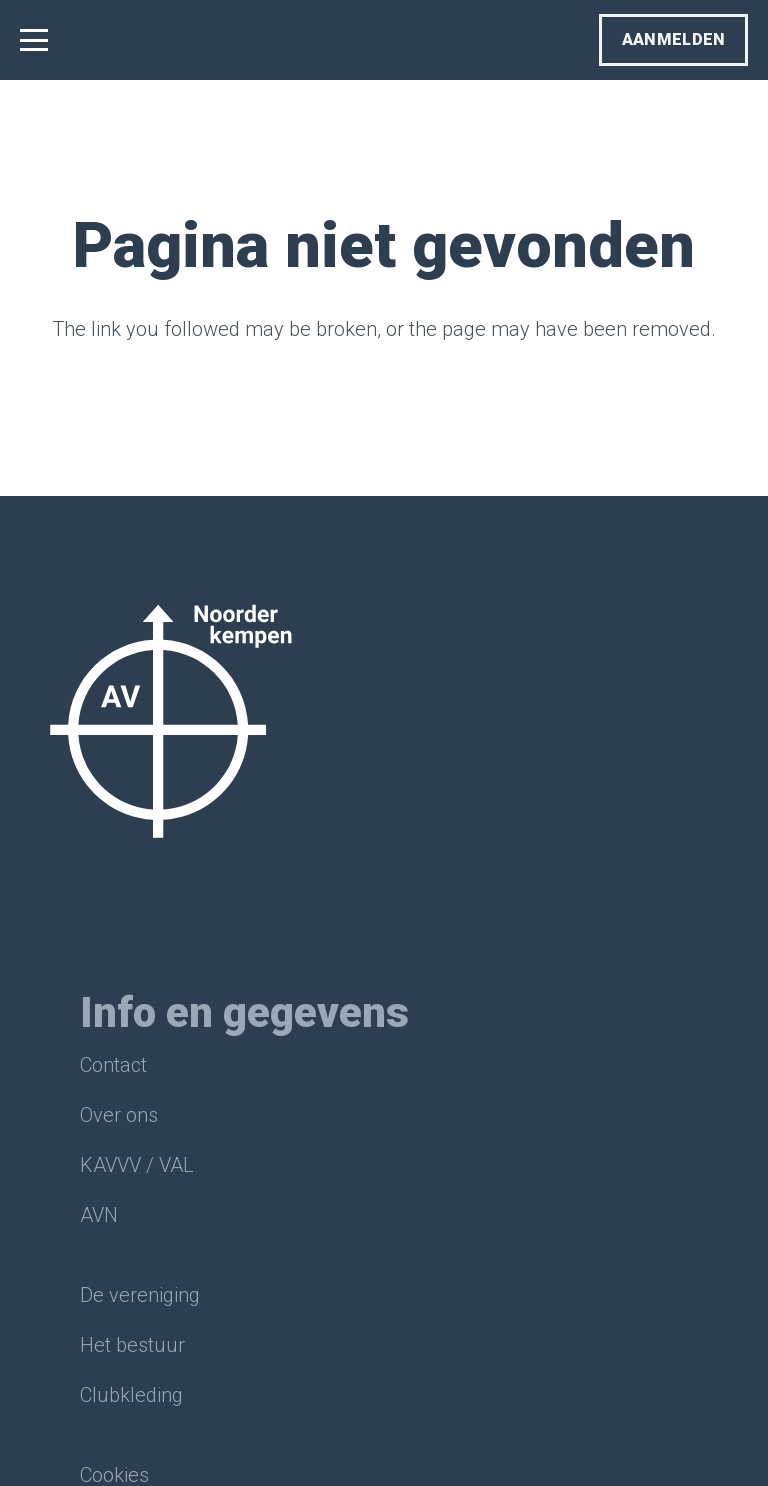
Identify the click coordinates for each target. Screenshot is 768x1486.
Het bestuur (132, 1345)
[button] (34, 40)
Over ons (119, 1115)
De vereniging (140, 1295)
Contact (113, 1065)
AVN (99, 1215)
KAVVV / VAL (137, 1165)
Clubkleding (131, 1395)
